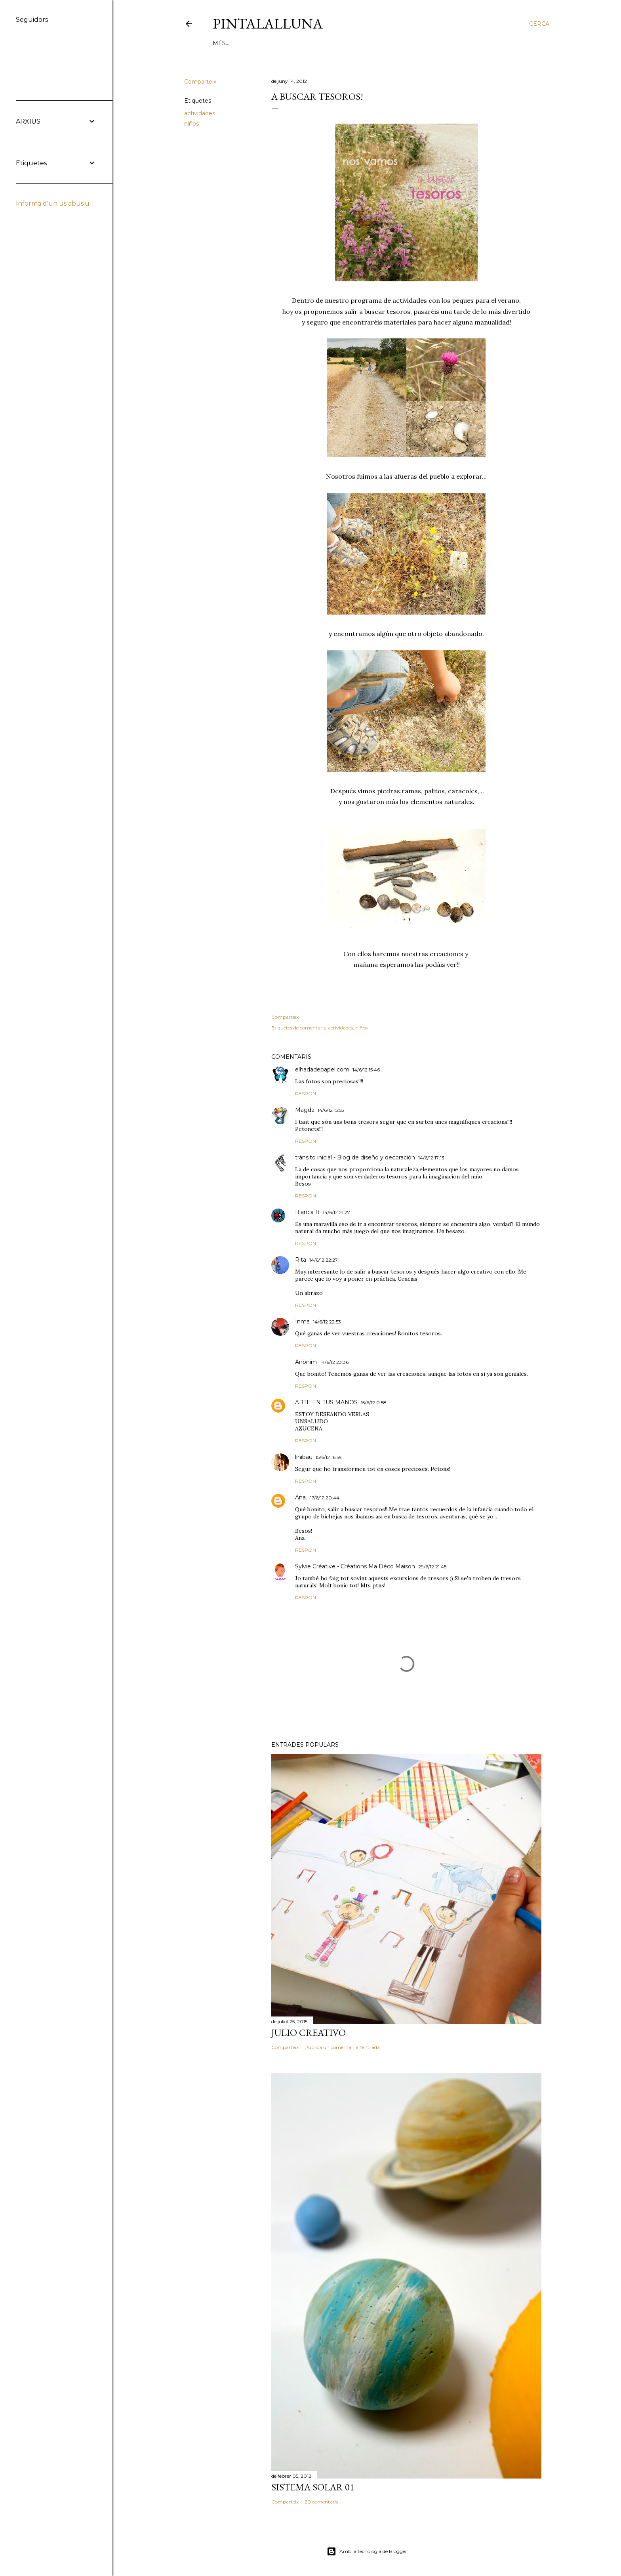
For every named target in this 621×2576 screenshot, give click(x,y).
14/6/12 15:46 (366, 1070)
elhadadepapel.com (322, 1069)
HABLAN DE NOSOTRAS (348, 43)
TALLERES (294, 43)
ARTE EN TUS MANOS (326, 1402)
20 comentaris (321, 2502)
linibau (303, 1457)
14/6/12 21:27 (336, 1212)
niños (191, 123)
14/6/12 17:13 (431, 1158)
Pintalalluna (268, 23)
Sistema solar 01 (312, 2487)
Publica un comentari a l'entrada (342, 2047)
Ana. (301, 1497)
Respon (305, 1093)
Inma (302, 1321)
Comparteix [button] (200, 81)
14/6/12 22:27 (323, 1260)
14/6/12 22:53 (327, 1322)
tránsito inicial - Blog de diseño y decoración (355, 1157)
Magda (304, 1109)
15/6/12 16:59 (329, 1457)
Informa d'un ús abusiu (53, 203)
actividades (199, 113)
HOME (222, 43)
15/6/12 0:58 (374, 1402)
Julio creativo (308, 2032)
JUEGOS (262, 43)
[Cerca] (539, 23)
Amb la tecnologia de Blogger (367, 2551)
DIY (241, 43)
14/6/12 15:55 (331, 1110)
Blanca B (307, 1212)
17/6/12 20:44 (324, 1498)
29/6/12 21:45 (432, 1567)
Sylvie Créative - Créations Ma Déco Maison (355, 1566)
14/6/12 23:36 (334, 1362)
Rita (300, 1259)
